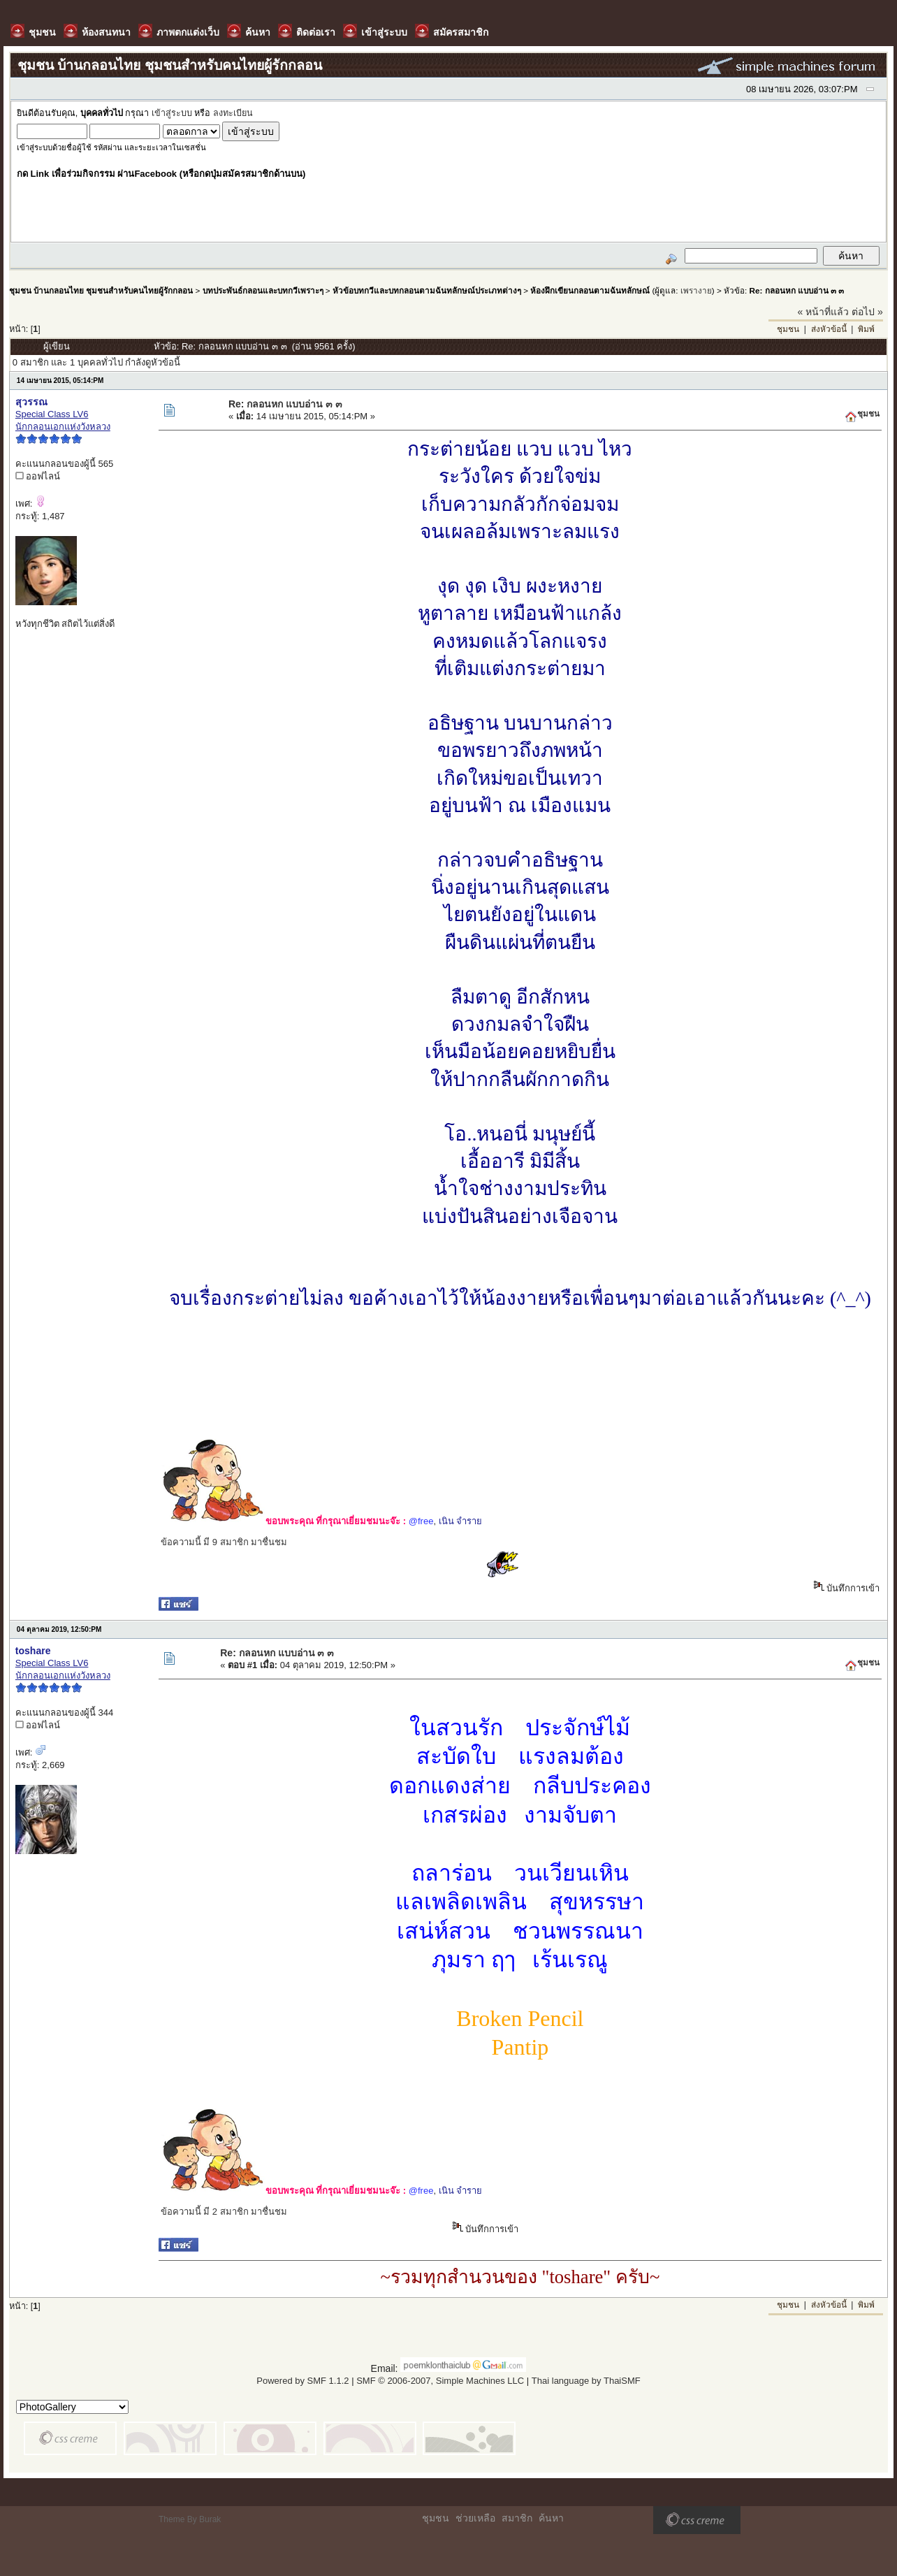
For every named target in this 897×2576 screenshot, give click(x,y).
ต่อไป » (867, 311)
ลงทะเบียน (233, 113)
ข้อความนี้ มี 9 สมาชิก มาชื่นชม (224, 1542)
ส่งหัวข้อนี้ (829, 329)
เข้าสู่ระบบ (172, 113)
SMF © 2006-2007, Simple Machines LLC (440, 2380)
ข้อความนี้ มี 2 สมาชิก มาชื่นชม (224, 2211)
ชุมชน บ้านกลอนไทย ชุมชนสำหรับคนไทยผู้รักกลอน (101, 290)
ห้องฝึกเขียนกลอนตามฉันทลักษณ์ (590, 290)
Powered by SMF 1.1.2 (302, 2380)
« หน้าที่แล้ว (823, 311)
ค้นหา (551, 2518)
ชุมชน (788, 329)
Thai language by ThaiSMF (586, 2380)
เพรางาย (696, 290)
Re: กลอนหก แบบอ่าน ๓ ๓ (796, 290)
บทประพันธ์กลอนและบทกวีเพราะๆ (263, 290)
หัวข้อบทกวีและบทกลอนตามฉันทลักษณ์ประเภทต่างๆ (427, 290)
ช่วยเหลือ (475, 2518)
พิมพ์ (866, 329)
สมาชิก (517, 2518)
